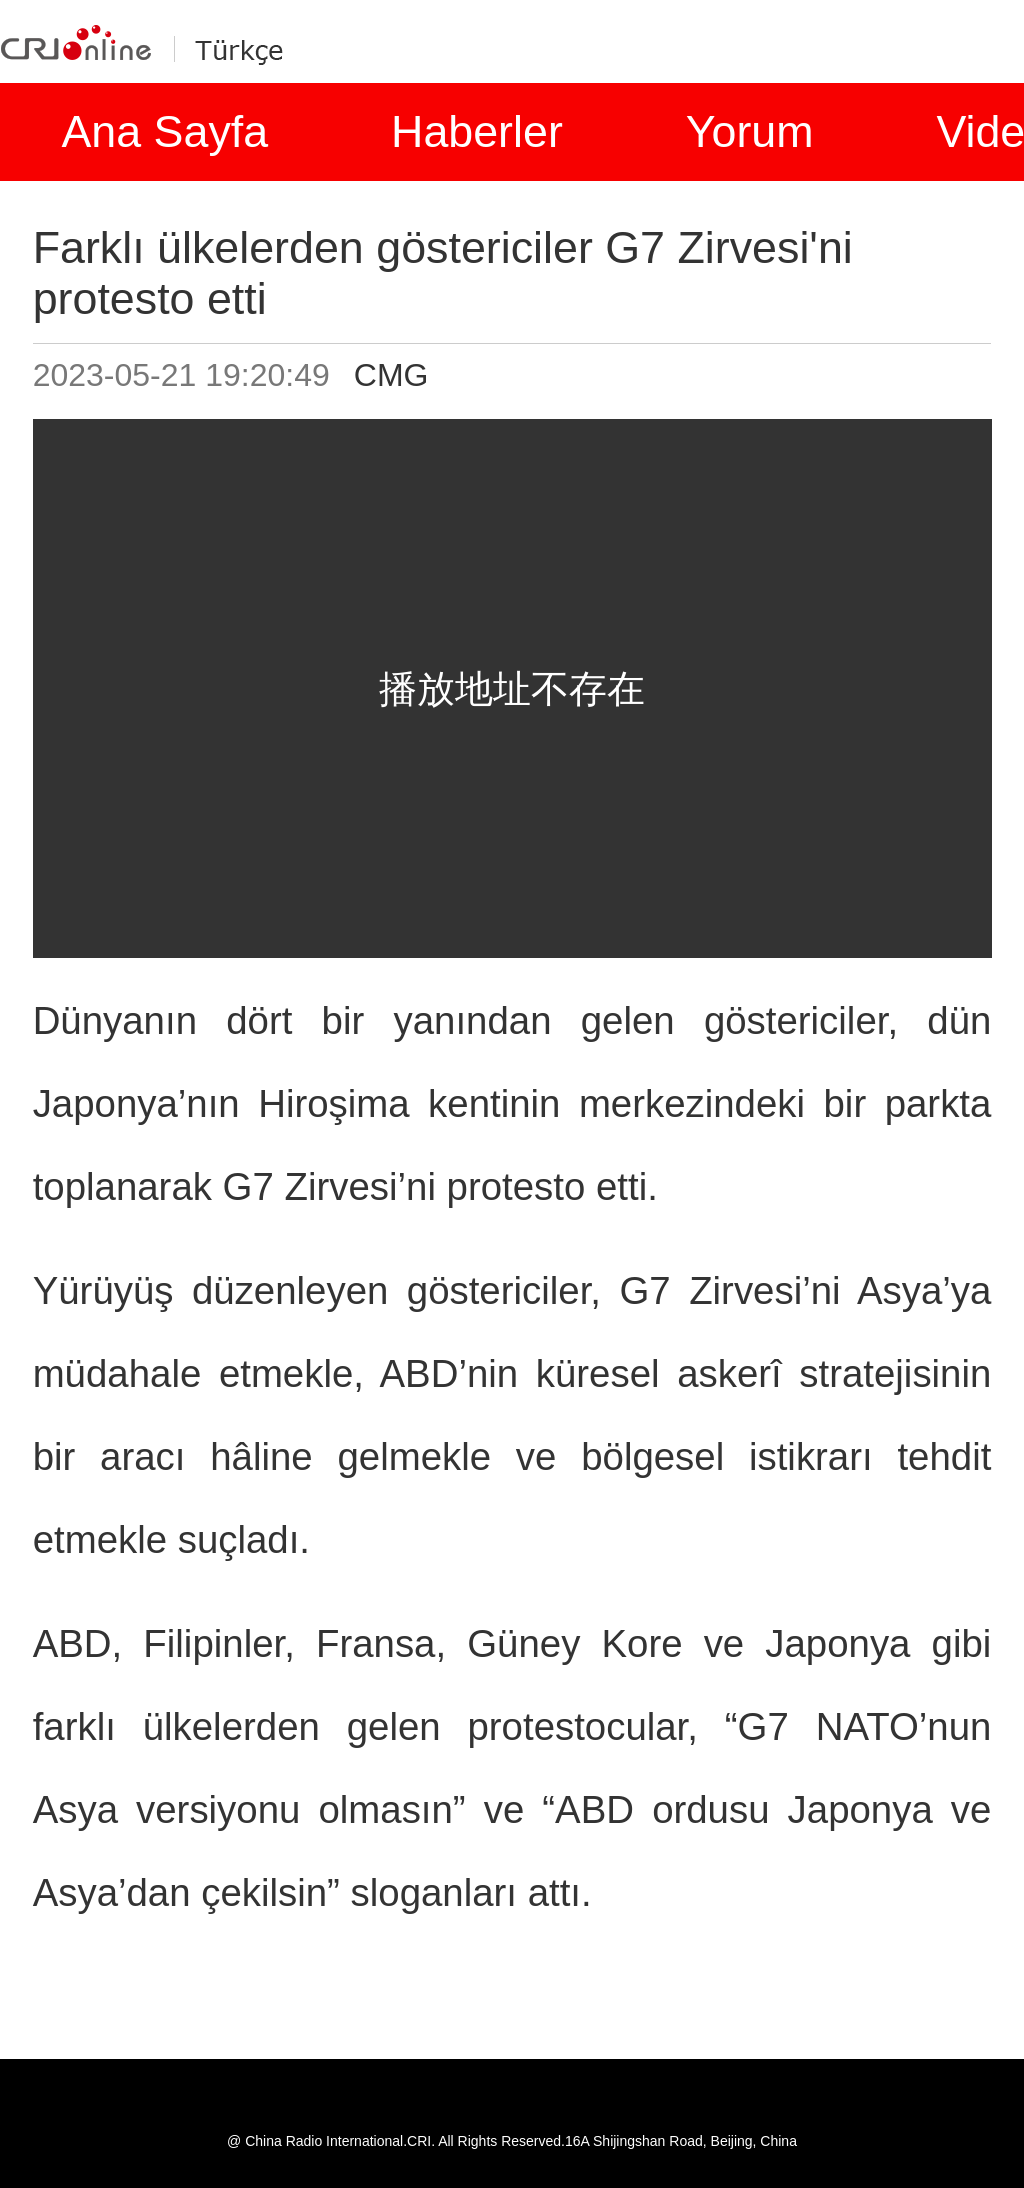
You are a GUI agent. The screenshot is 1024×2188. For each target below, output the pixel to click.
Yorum (750, 131)
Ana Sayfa (164, 131)
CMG (391, 375)
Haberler (477, 131)
